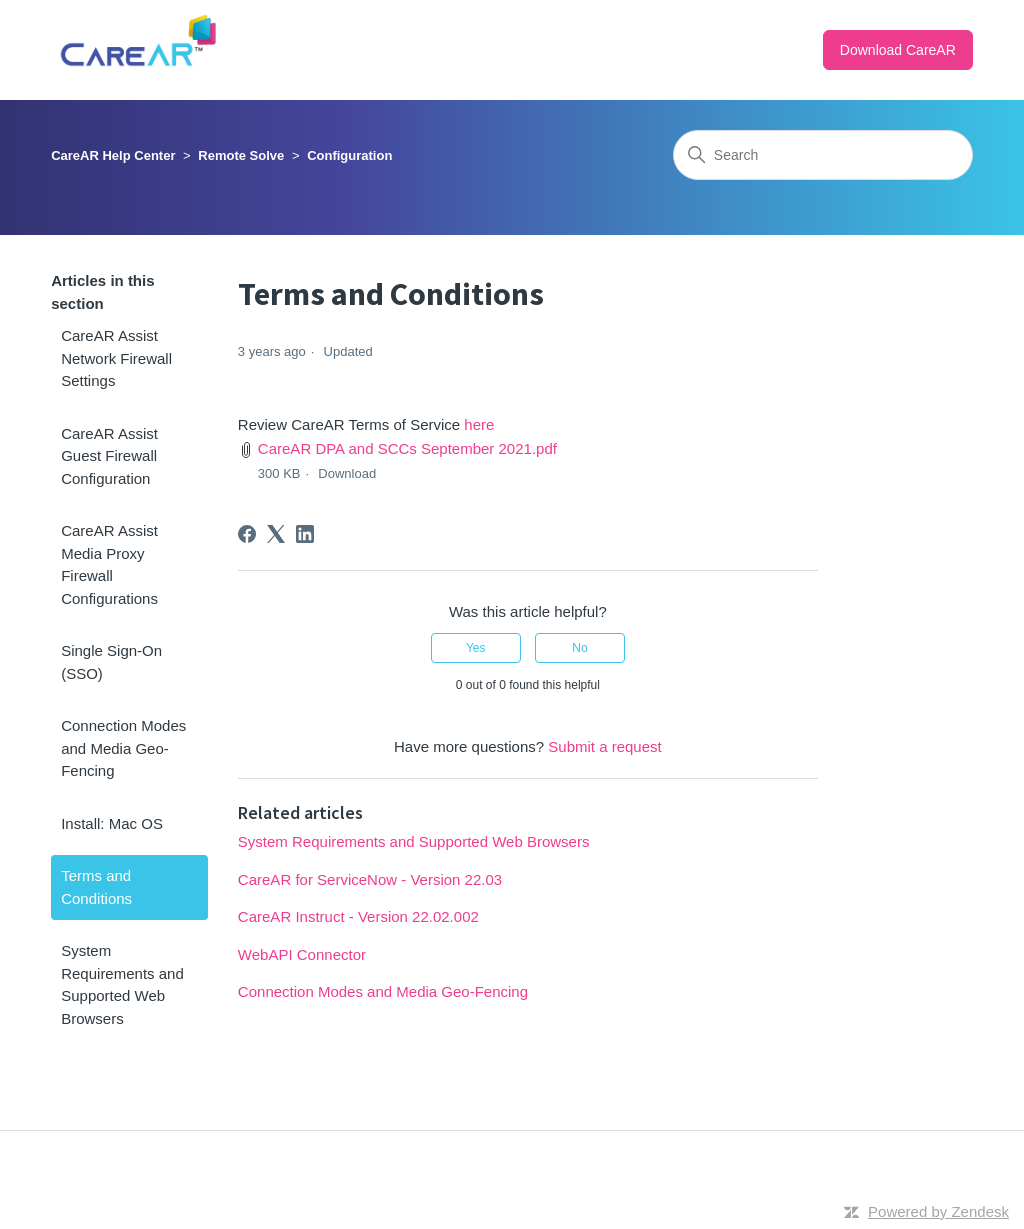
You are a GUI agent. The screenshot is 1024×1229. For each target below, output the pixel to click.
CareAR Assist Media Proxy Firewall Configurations (109, 564)
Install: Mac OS (112, 823)
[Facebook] (247, 534)
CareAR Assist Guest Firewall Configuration (109, 456)
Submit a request (604, 746)
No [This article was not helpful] (579, 648)
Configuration (349, 155)
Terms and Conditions (96, 887)
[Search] (823, 155)
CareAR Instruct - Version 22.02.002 (358, 916)
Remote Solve (241, 155)
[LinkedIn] (305, 534)
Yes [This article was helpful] (476, 648)
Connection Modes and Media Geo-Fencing (123, 748)
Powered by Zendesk (938, 1211)
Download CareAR (898, 50)
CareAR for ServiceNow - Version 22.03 (370, 879)
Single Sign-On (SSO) (111, 662)
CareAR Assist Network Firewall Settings (116, 358)
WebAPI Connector (302, 954)
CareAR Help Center (113, 155)
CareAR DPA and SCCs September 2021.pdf (407, 448)
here (479, 424)
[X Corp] (276, 534)
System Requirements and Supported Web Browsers (122, 984)
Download (347, 473)
